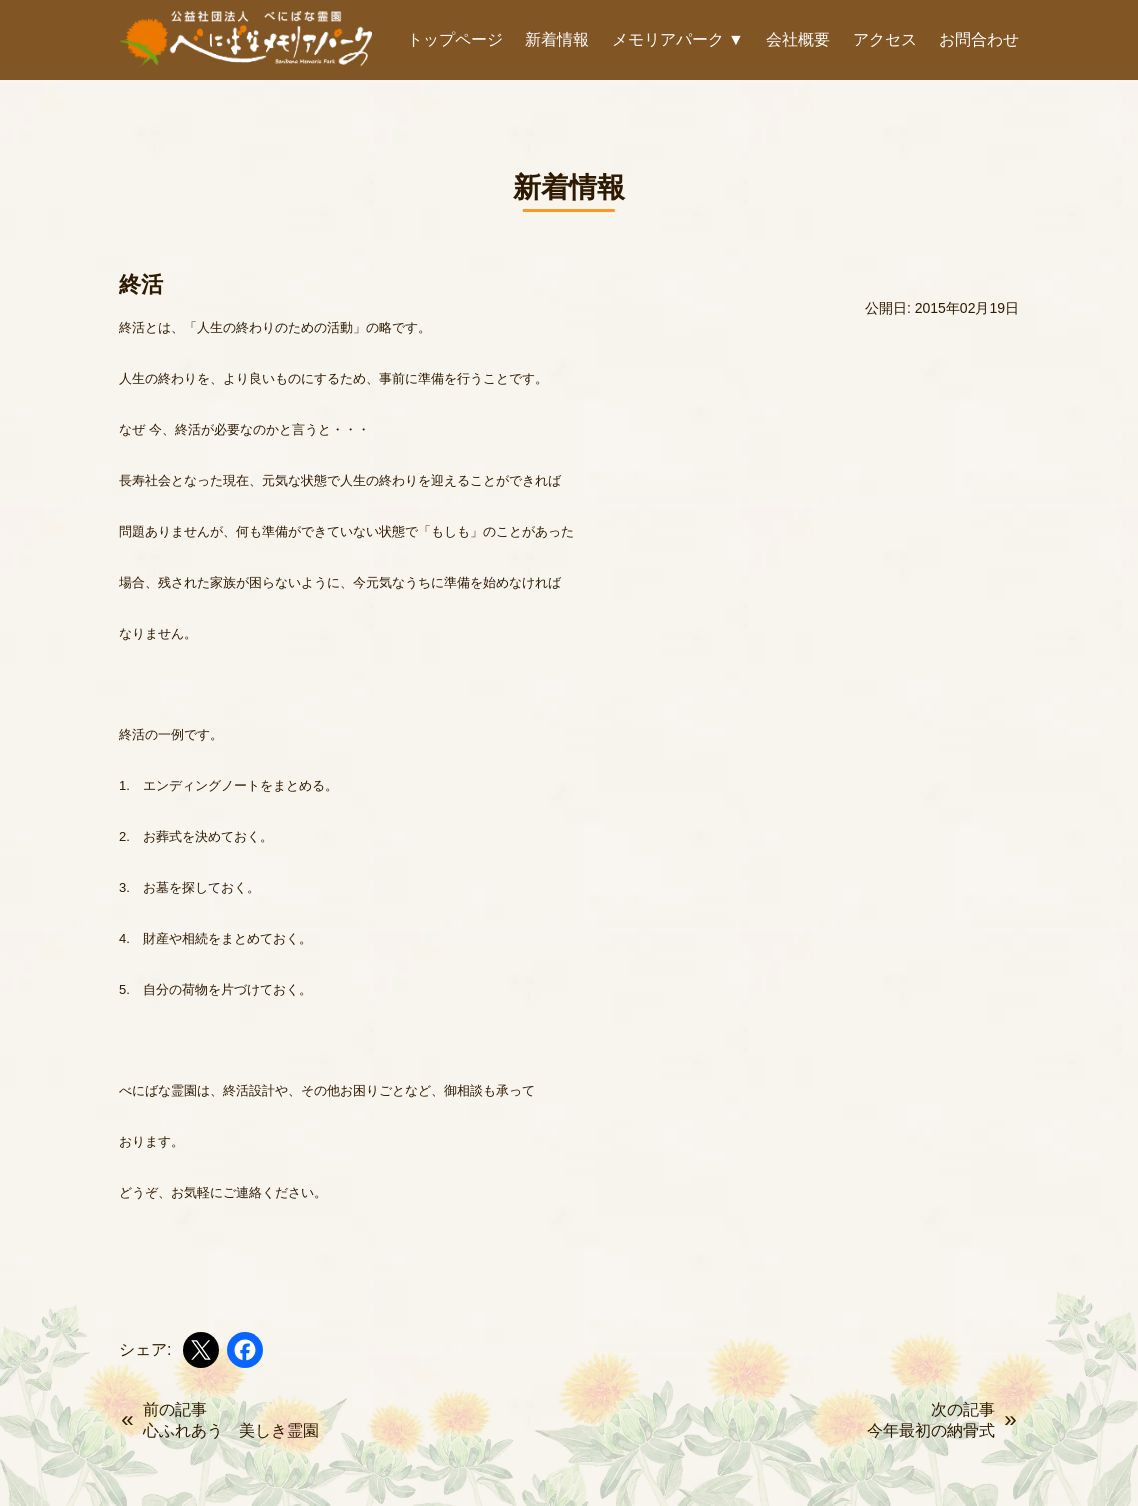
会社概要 (798, 39)
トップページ (455, 39)
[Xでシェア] (201, 1350)
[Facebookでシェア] (245, 1350)
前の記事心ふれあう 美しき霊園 (231, 1420)
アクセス (885, 39)
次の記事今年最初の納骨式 (931, 1420)
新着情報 (557, 39)
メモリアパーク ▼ (678, 39)
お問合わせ (979, 39)
